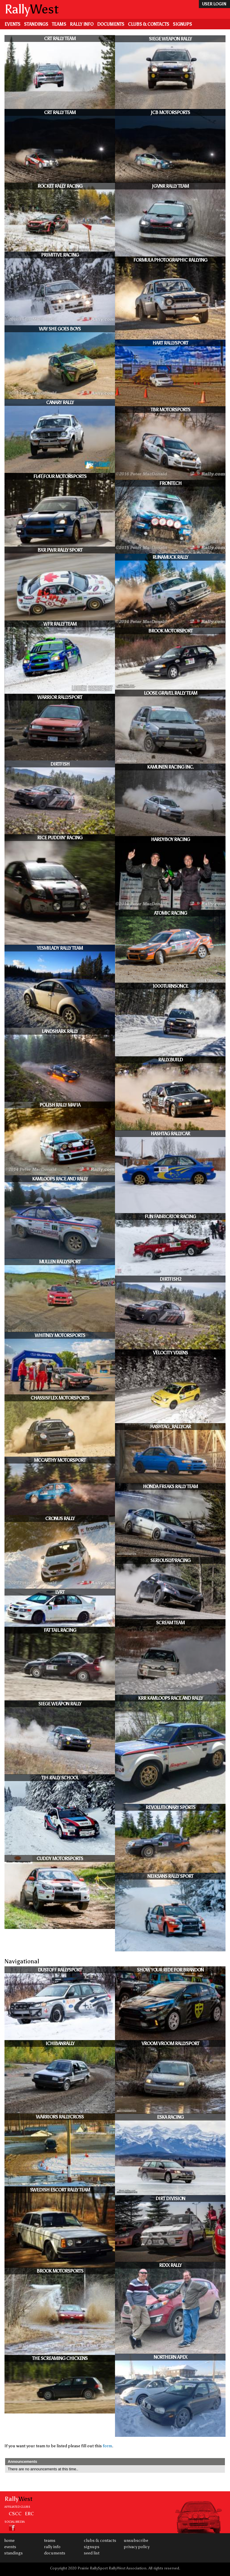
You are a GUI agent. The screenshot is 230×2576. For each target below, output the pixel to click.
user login (214, 4)
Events (12, 24)
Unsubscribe (136, 2540)
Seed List (91, 2553)
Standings (36, 24)
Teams (59, 24)
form (107, 2446)
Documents (110, 24)
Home (9, 2540)
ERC (29, 2513)
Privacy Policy (136, 2546)
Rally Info (81, 24)
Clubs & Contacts (148, 24)
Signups (182, 24)
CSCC (15, 2513)
